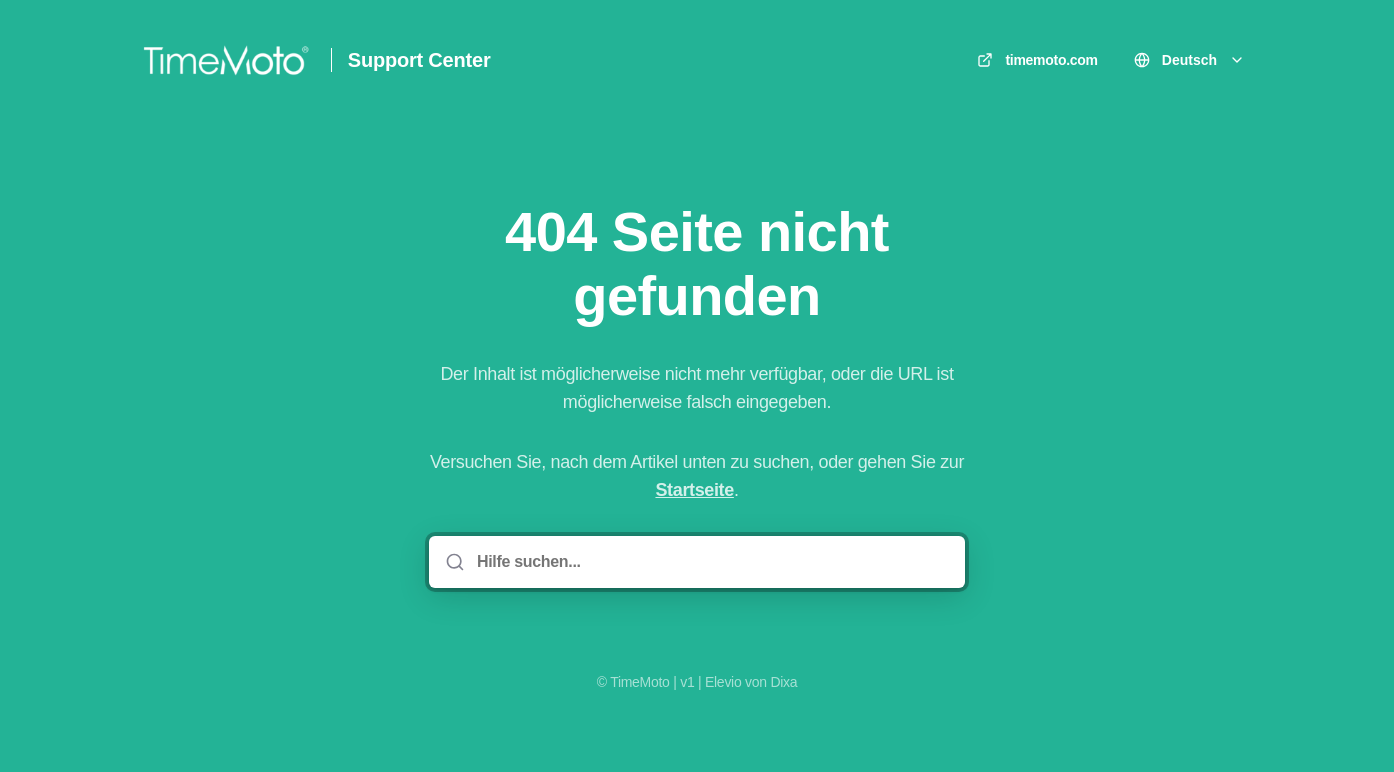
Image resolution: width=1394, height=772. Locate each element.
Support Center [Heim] (419, 60)
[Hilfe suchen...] (711, 562)
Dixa (783, 682)
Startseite (694, 490)
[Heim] (226, 60)
